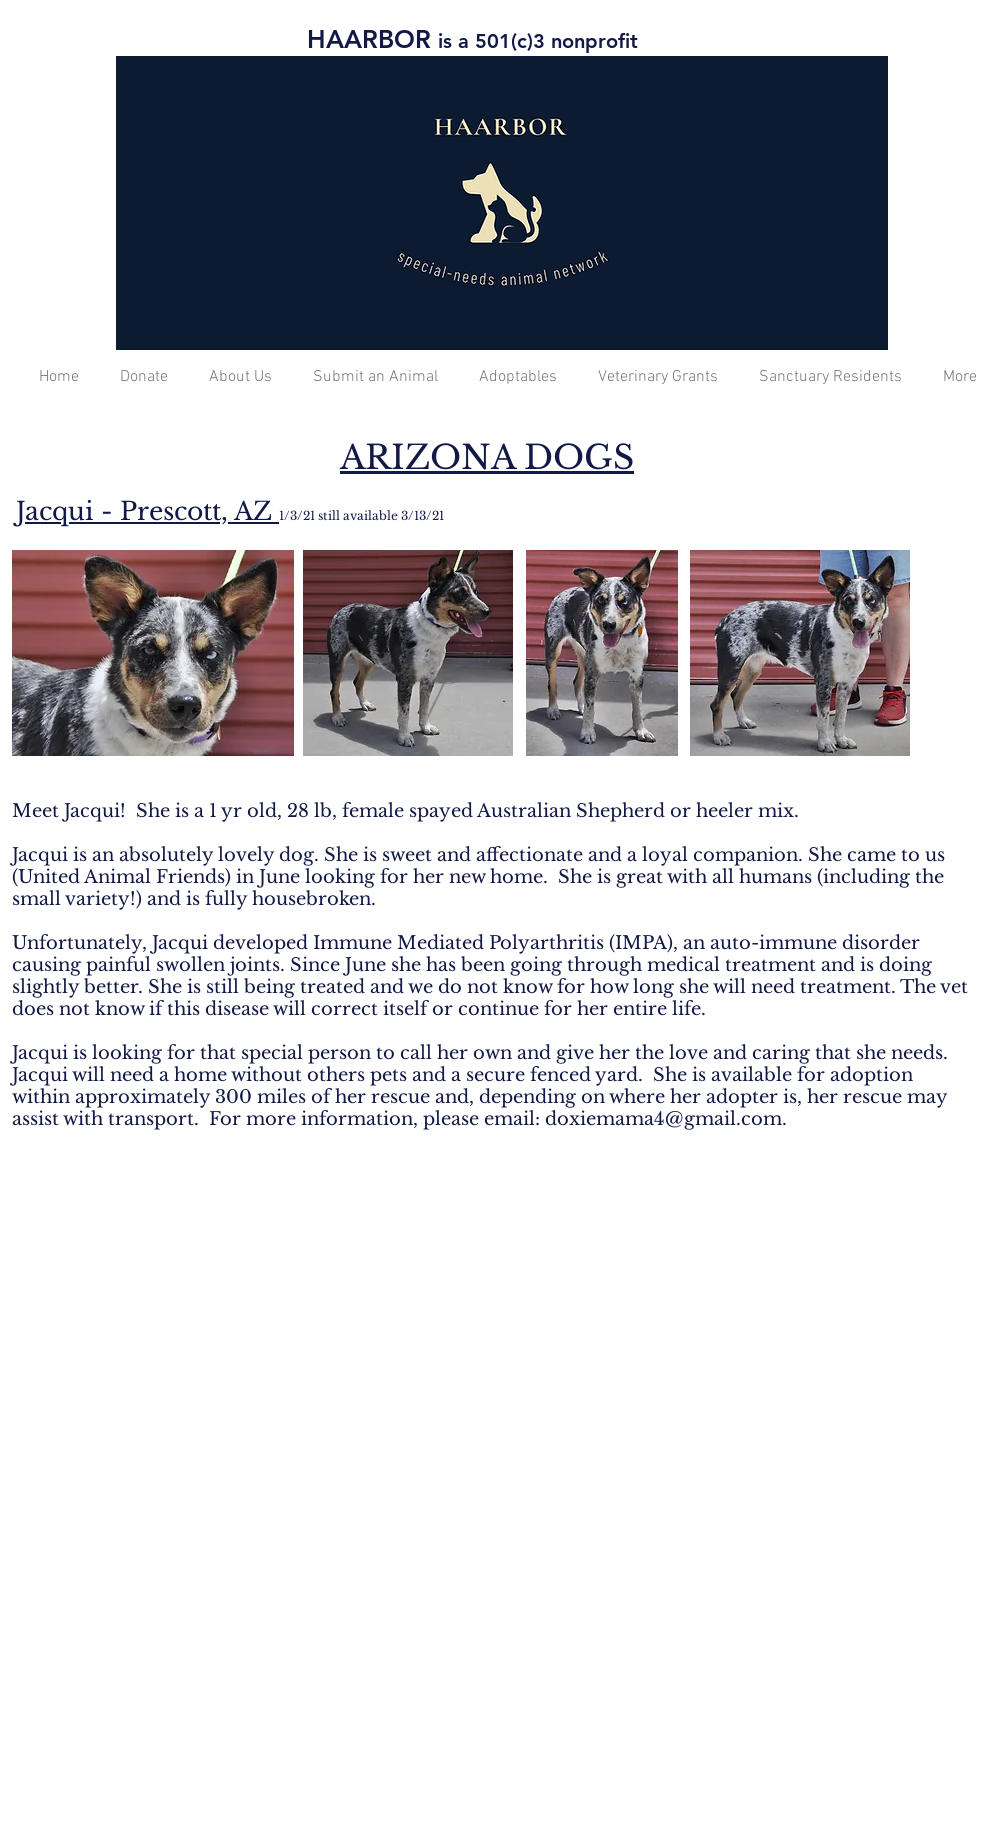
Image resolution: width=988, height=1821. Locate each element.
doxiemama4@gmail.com (663, 1119)
